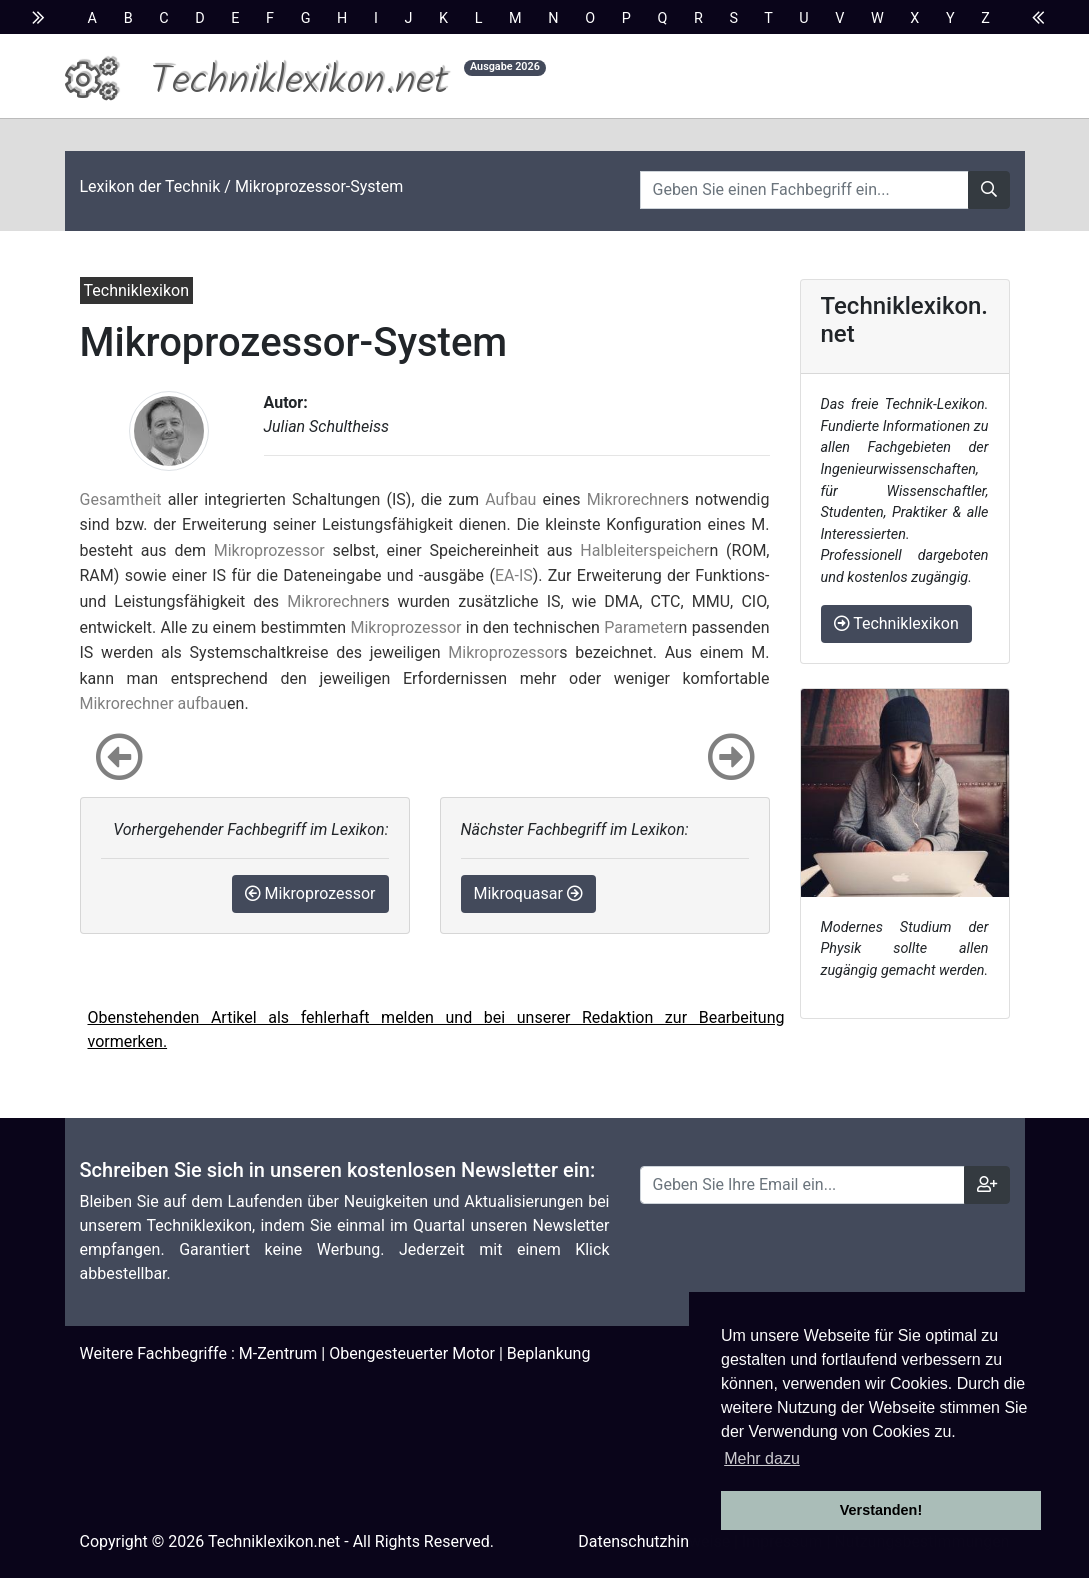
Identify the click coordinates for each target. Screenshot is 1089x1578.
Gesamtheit (121, 499)
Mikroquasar (528, 893)
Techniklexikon (896, 623)
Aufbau (510, 499)
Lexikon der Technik (150, 186)
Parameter (641, 627)
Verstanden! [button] (881, 1510)
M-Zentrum (278, 1353)
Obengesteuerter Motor (412, 1353)
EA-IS (514, 575)
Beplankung (549, 1353)
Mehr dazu (762, 1458)
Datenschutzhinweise (654, 1541)
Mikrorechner (634, 499)
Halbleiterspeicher (644, 550)
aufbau (203, 703)
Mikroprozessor (269, 550)
